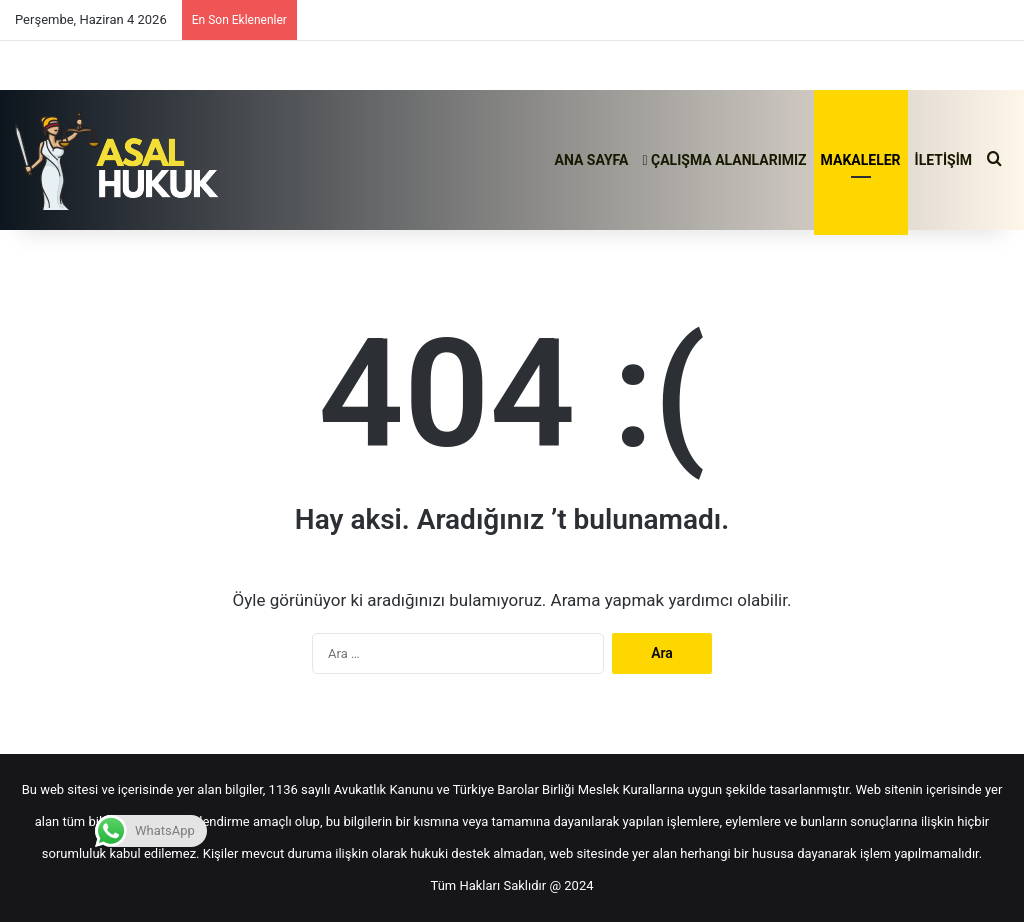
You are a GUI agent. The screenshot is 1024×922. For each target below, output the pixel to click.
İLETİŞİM (943, 160)
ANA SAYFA (592, 160)
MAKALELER (861, 160)
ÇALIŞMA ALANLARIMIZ (724, 160)
